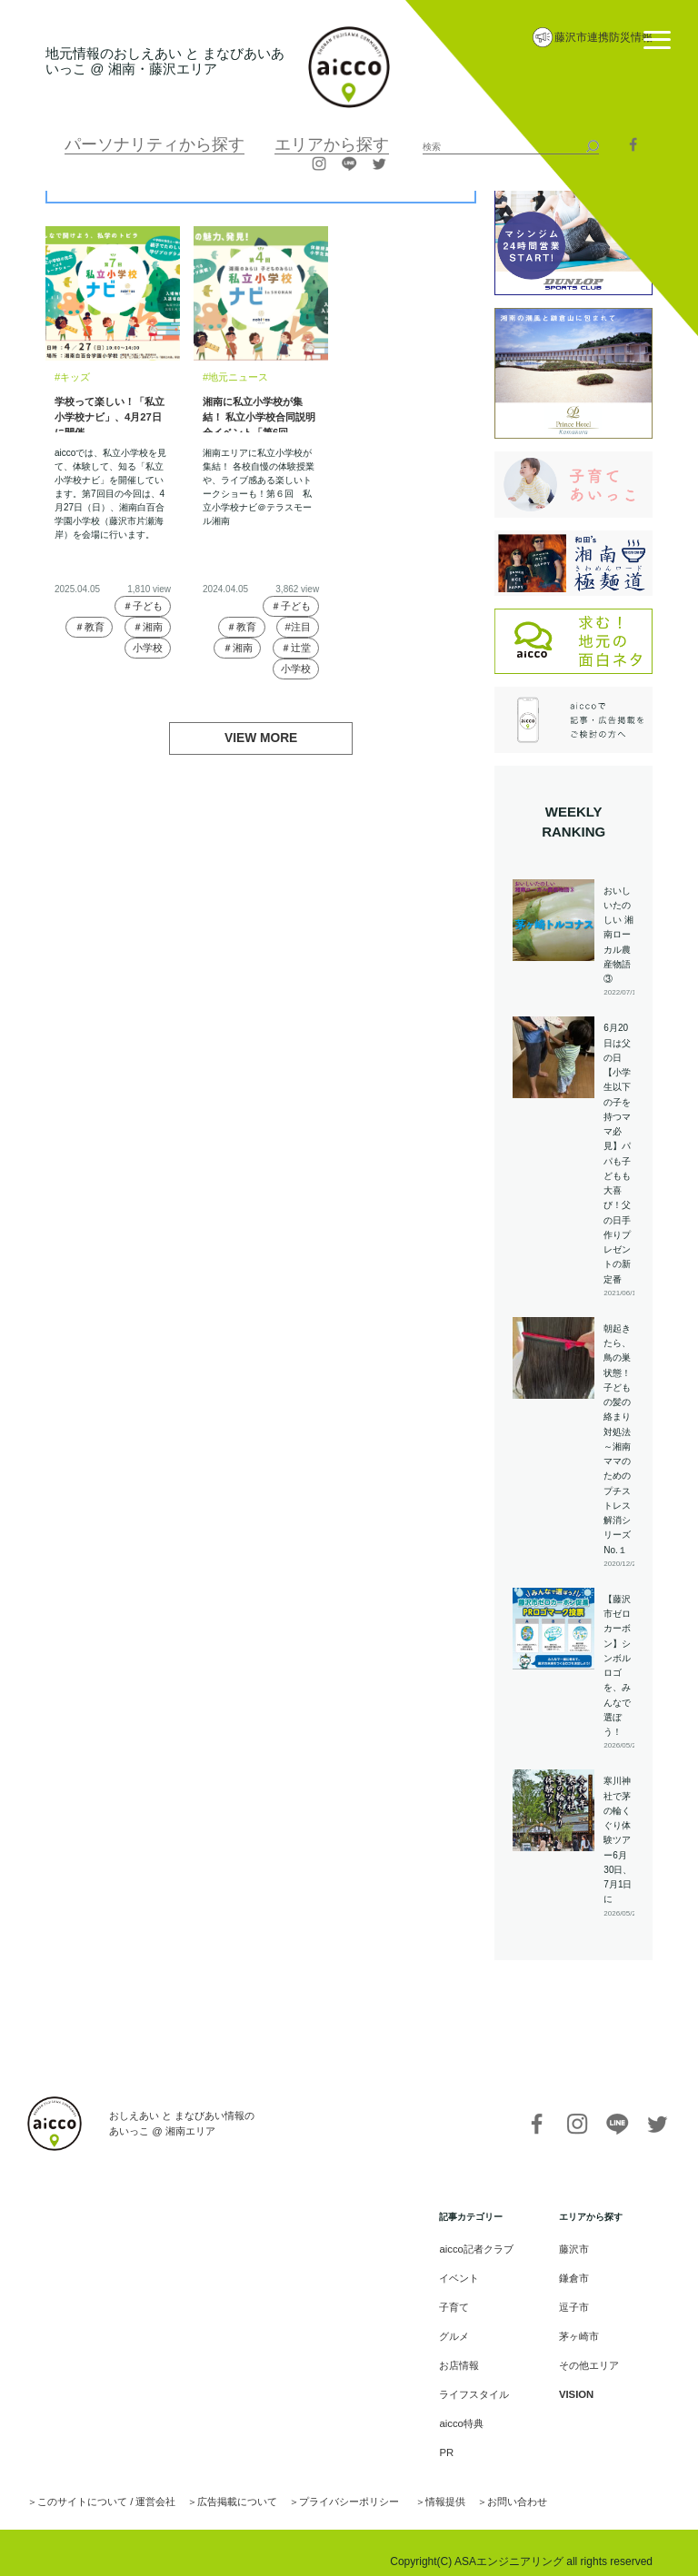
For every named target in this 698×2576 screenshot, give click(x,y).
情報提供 (411, 2486)
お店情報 (465, 2358)
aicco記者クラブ (480, 2249)
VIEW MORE (261, 737)
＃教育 (88, 626)
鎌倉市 (572, 2276)
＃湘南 (147, 626)
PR (453, 2439)
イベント (465, 2276)
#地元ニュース (233, 376)
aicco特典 (466, 2412)
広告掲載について (219, 2486)
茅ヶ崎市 (577, 2330)
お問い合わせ (477, 2486)
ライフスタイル (479, 2385)
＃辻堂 (295, 648)
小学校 (147, 648)
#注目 (298, 626)
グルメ (460, 2330)
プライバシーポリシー (321, 2486)
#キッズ (71, 376)
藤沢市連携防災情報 (603, 37)
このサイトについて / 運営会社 (99, 2486)
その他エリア (586, 2358)
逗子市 (572, 2303)
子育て (460, 2303)
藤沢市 (572, 2249)
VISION (574, 2385)
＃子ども (143, 604)
